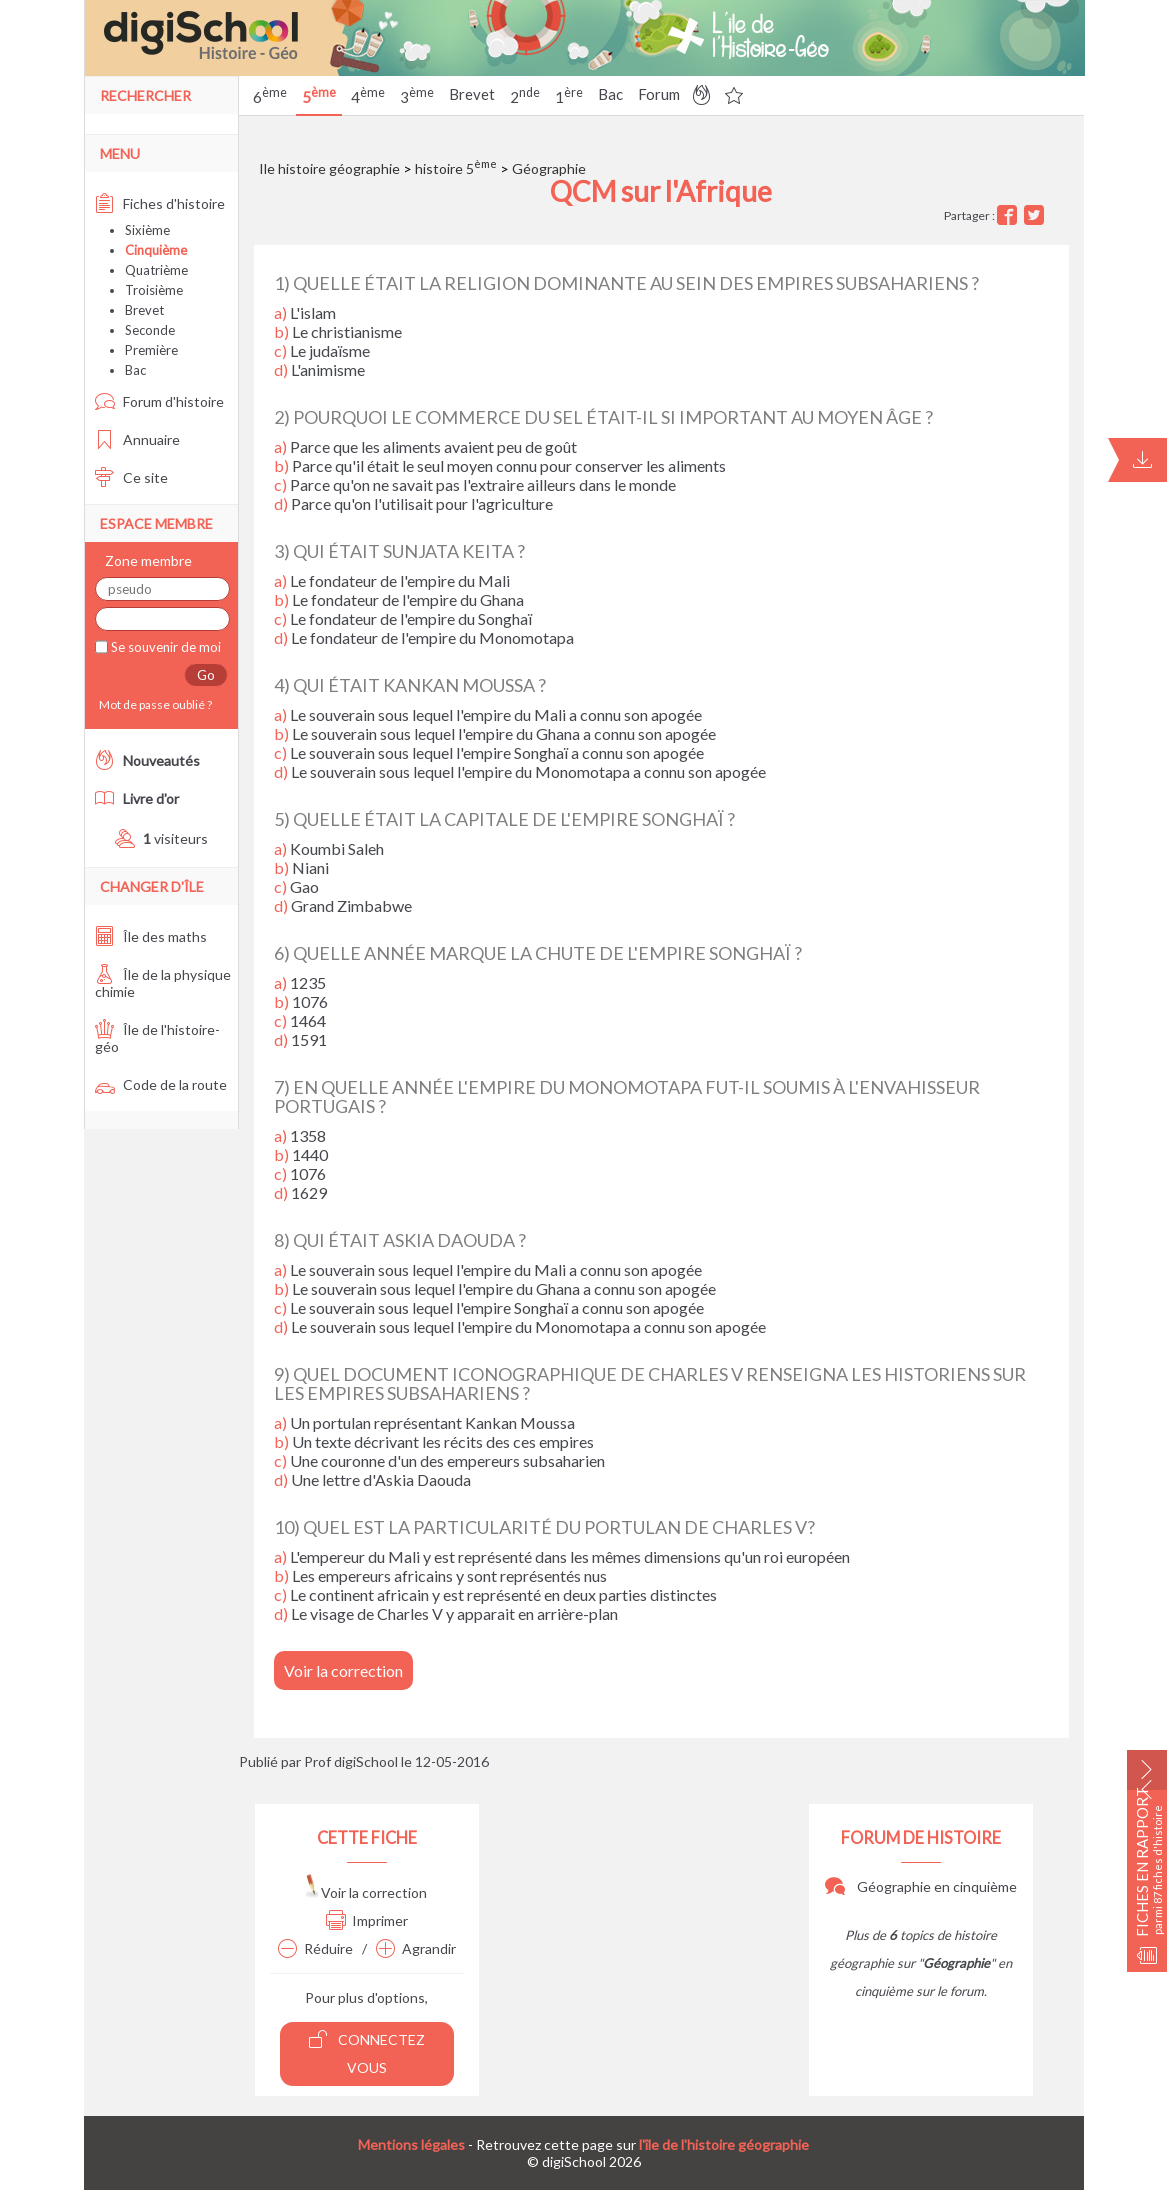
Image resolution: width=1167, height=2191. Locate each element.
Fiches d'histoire (160, 203)
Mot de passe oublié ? (153, 704)
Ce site (131, 477)
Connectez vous (367, 2052)
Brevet (472, 94)
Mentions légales (411, 2144)
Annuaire (137, 439)
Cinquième (156, 250)
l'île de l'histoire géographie (724, 2144)
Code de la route (161, 1084)
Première (151, 350)
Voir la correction (343, 1670)
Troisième (154, 290)
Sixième (147, 230)
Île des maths (151, 936)
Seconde (150, 330)
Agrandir (416, 1948)
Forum (659, 94)
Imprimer (367, 1920)
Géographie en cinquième (921, 1886)
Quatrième (156, 270)
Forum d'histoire (159, 401)
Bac (610, 94)
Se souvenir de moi (164, 647)
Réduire (315, 1948)
